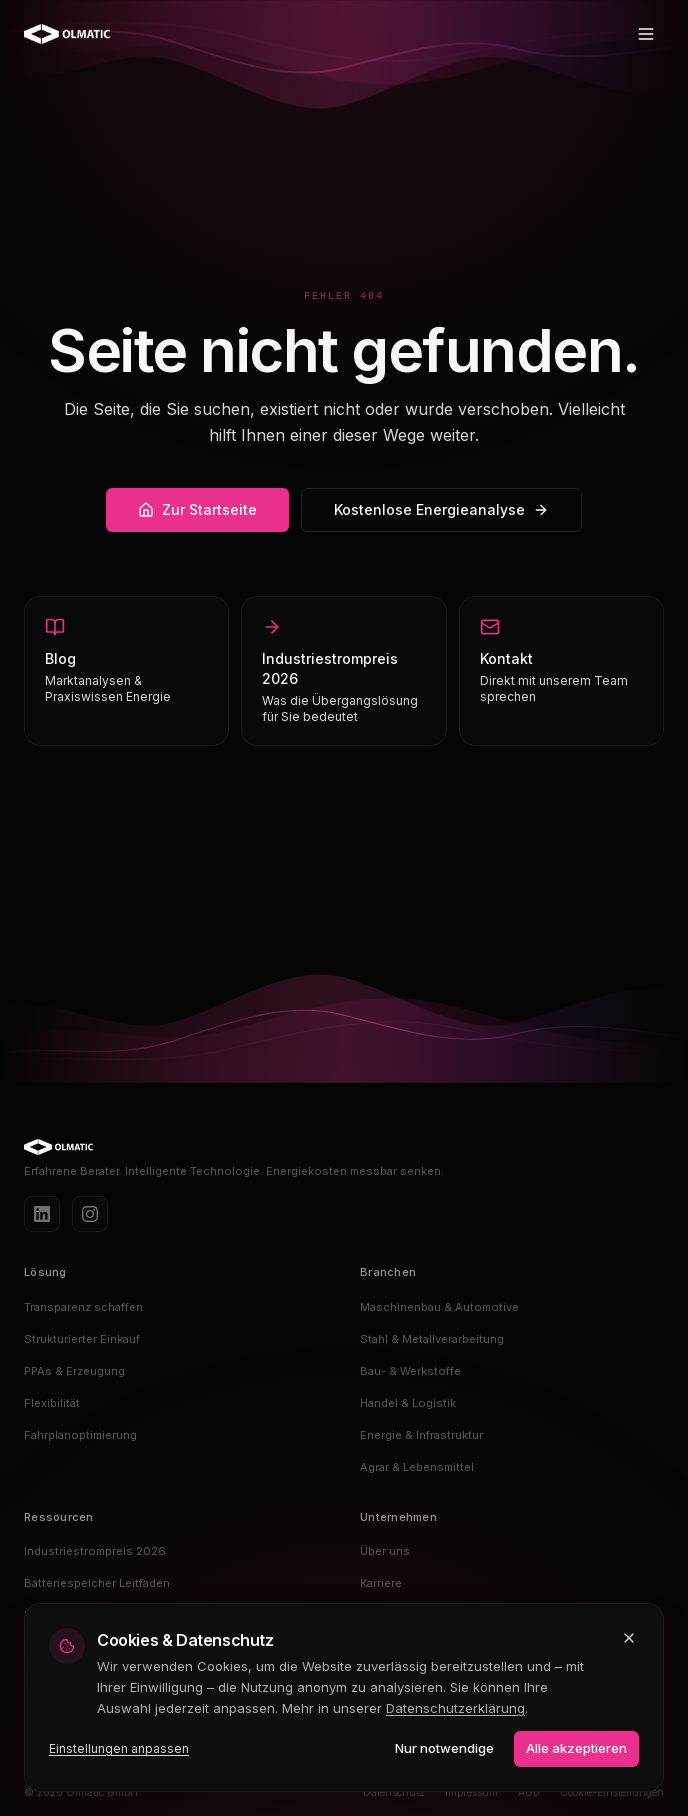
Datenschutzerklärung (455, 1708)
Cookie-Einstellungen (612, 1792)
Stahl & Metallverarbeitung (432, 1339)
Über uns (385, 1551)
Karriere (381, 1583)
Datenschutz (394, 1792)
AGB (529, 1792)
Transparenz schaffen (83, 1307)
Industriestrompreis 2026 (95, 1551)
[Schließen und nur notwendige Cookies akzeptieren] (629, 1638)
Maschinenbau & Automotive (439, 1307)
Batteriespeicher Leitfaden (97, 1583)
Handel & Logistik (408, 1403)
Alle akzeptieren (576, 1748)
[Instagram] (90, 1214)
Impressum (471, 1792)
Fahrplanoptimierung (80, 1435)
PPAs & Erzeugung (74, 1371)
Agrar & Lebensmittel (417, 1467)
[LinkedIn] (42, 1214)
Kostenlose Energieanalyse (441, 509)
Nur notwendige (444, 1748)
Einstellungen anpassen (119, 1748)
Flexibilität (52, 1403)
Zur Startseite (197, 509)
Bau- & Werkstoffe (410, 1371)
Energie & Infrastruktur (421, 1435)
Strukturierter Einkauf (82, 1339)
